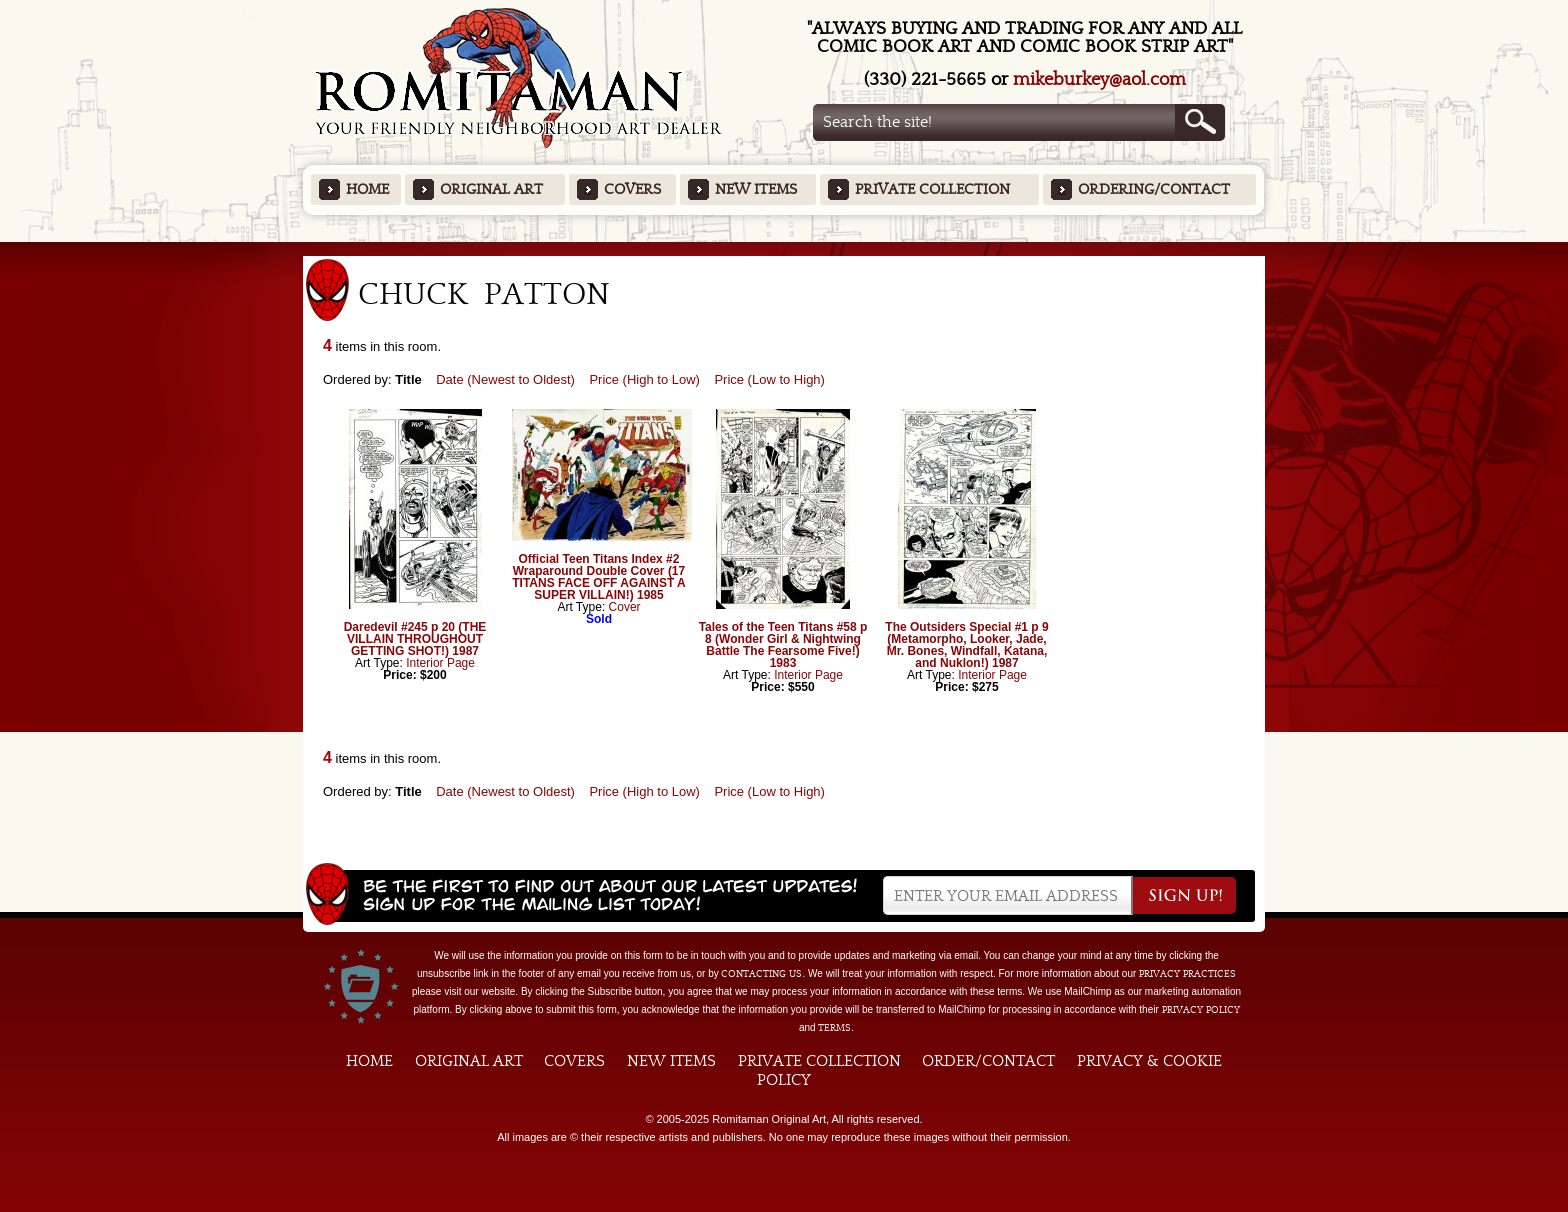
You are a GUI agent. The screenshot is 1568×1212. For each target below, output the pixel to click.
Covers (632, 189)
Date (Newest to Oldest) (505, 379)
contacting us (761, 974)
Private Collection (932, 189)
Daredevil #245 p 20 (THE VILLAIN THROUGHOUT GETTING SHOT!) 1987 (415, 639)
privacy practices (1187, 974)
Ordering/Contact (1154, 189)
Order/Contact (988, 1061)
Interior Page (440, 663)
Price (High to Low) (644, 379)
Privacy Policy (1201, 1010)
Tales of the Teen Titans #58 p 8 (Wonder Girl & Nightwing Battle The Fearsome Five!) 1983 (783, 645)
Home (367, 189)
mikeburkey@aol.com (1099, 79)
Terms (834, 1028)
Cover (625, 607)
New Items (756, 189)
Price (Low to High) (769, 379)
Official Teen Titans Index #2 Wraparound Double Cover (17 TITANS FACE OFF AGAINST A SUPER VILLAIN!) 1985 (599, 577)
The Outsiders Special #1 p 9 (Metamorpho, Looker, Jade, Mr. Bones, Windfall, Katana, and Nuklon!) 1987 (966, 645)
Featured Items (784, 248)
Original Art (491, 189)
